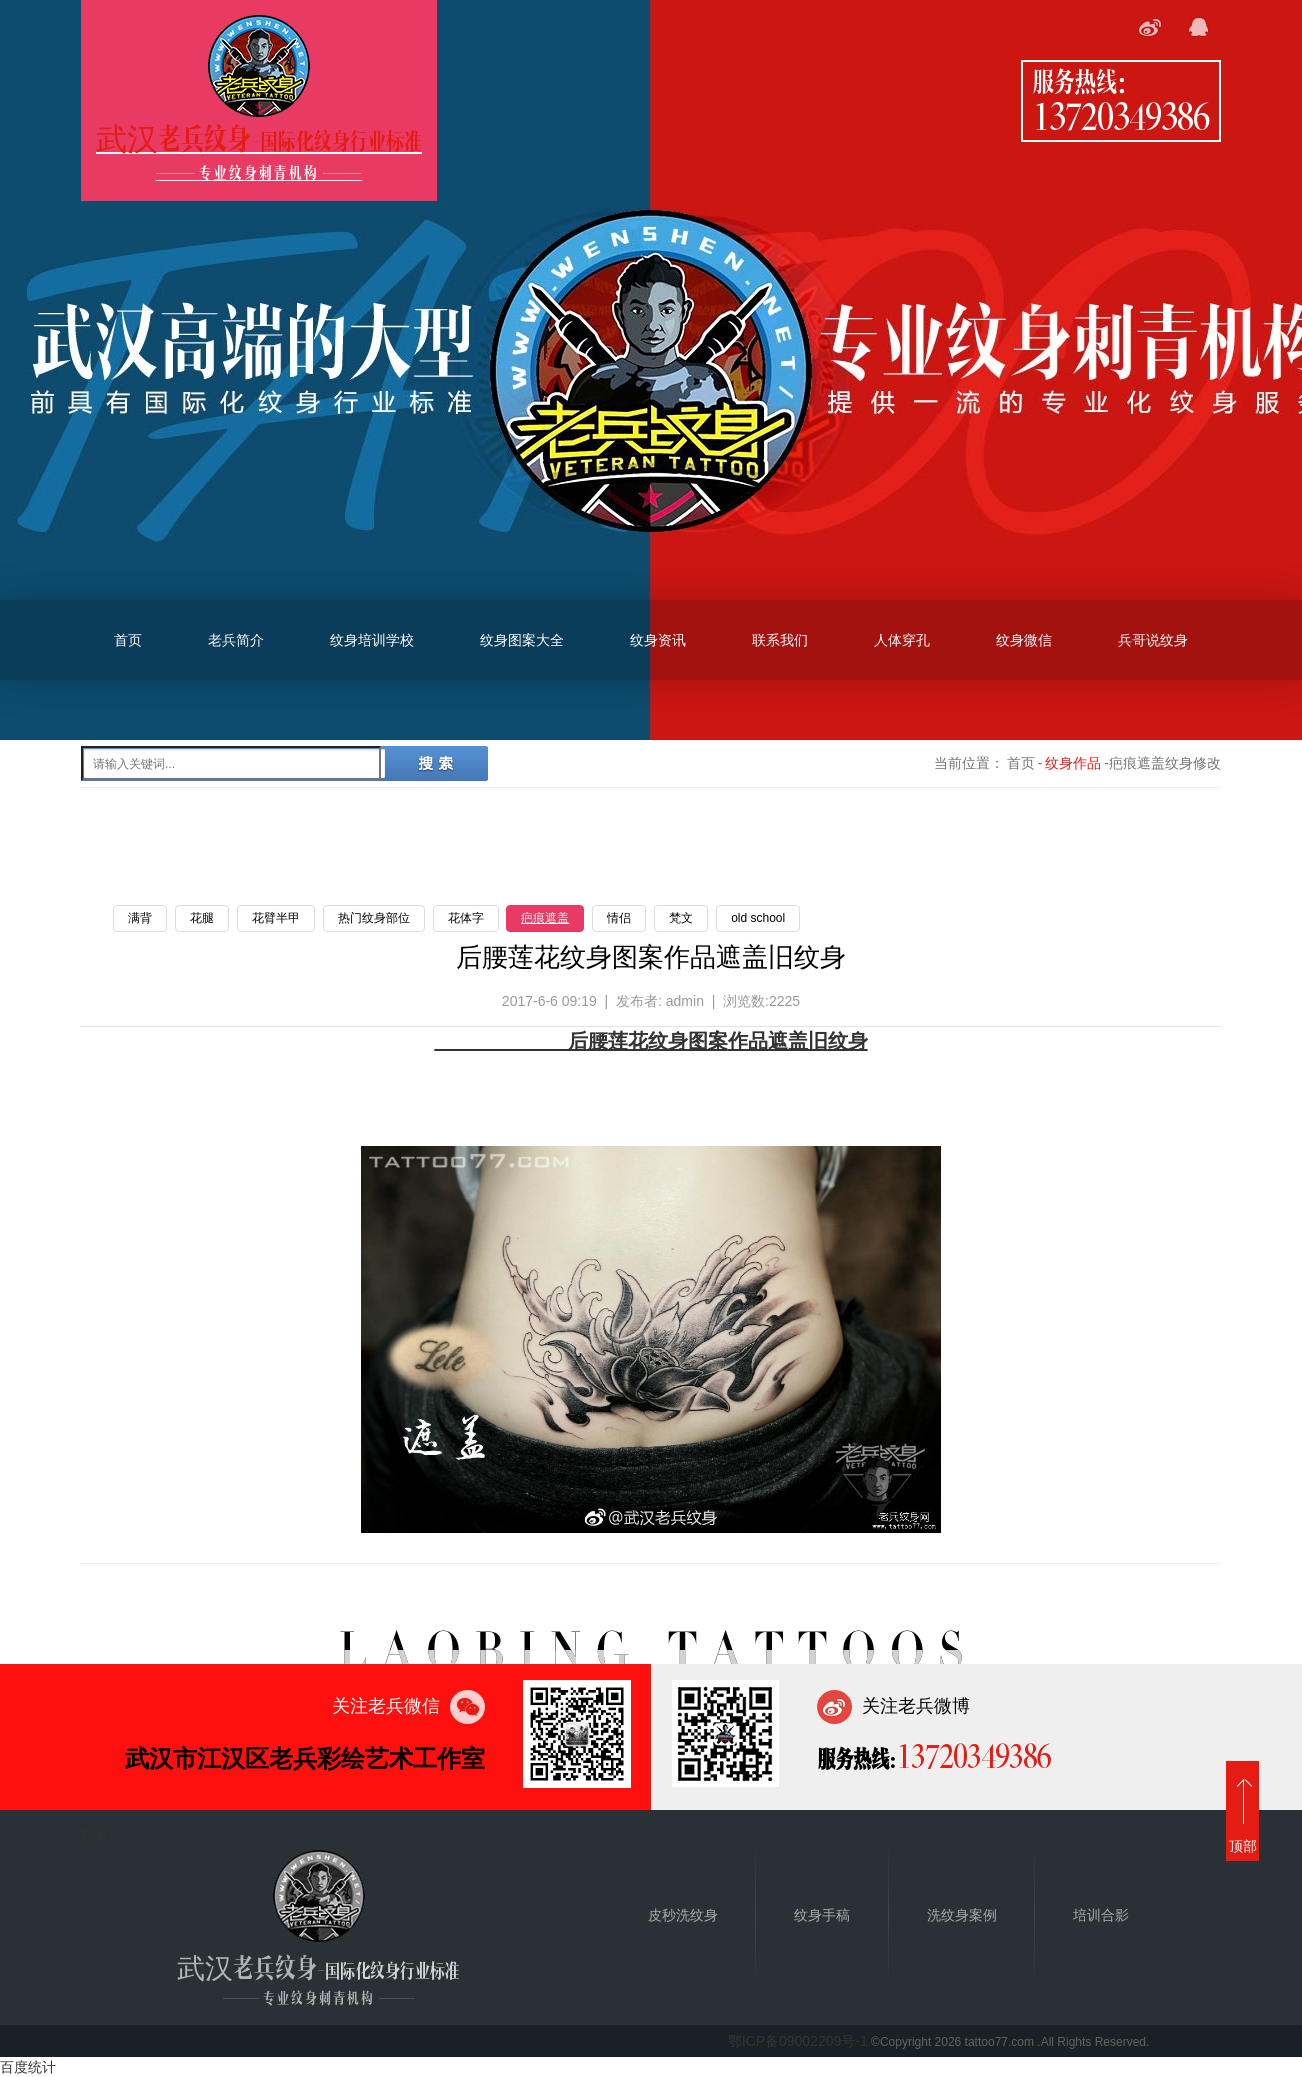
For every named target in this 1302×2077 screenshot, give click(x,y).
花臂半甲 (276, 918)
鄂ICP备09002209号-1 (798, 2041)
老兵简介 (236, 640)
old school (758, 918)
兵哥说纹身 (1153, 640)
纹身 (848, 1041)
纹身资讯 (658, 640)
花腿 (202, 918)
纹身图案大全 (522, 640)
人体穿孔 (902, 640)
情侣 (619, 918)
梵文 (681, 918)
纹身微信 (1024, 640)
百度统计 (28, 2067)
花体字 (466, 918)
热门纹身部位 (374, 918)
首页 (128, 640)
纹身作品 (1073, 763)
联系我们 (780, 640)
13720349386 (1121, 115)
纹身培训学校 (372, 640)
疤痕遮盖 (545, 918)
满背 (140, 918)
